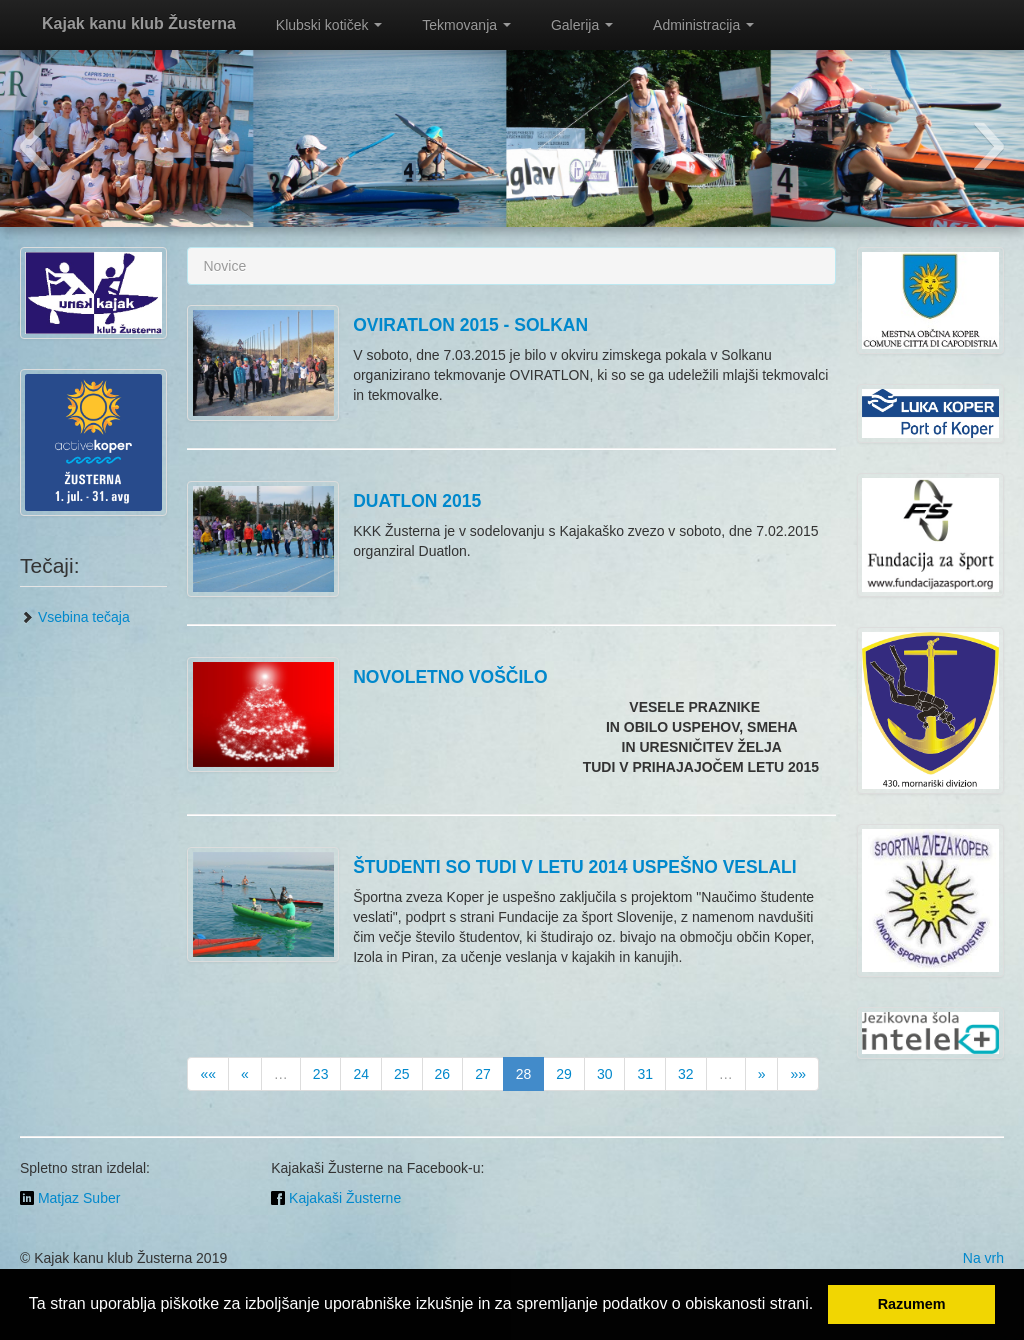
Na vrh (983, 1258)
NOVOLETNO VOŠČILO (450, 677)
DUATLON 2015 (417, 501)
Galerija (582, 25)
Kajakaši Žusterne (336, 1198)
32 (686, 1074)
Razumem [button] (912, 1304)
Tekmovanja (466, 25)
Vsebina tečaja (75, 617)
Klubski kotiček (329, 25)
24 (361, 1074)
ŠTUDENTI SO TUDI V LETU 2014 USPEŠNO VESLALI (574, 867)
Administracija (703, 25)
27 (483, 1074)
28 (524, 1074)
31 (645, 1074)
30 (605, 1074)
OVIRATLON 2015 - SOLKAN (470, 325)
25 (402, 1074)
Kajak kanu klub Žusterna (139, 23)
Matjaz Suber (70, 1198)
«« (208, 1074)
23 (321, 1074)
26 (443, 1074)
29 (564, 1074)
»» (798, 1074)
